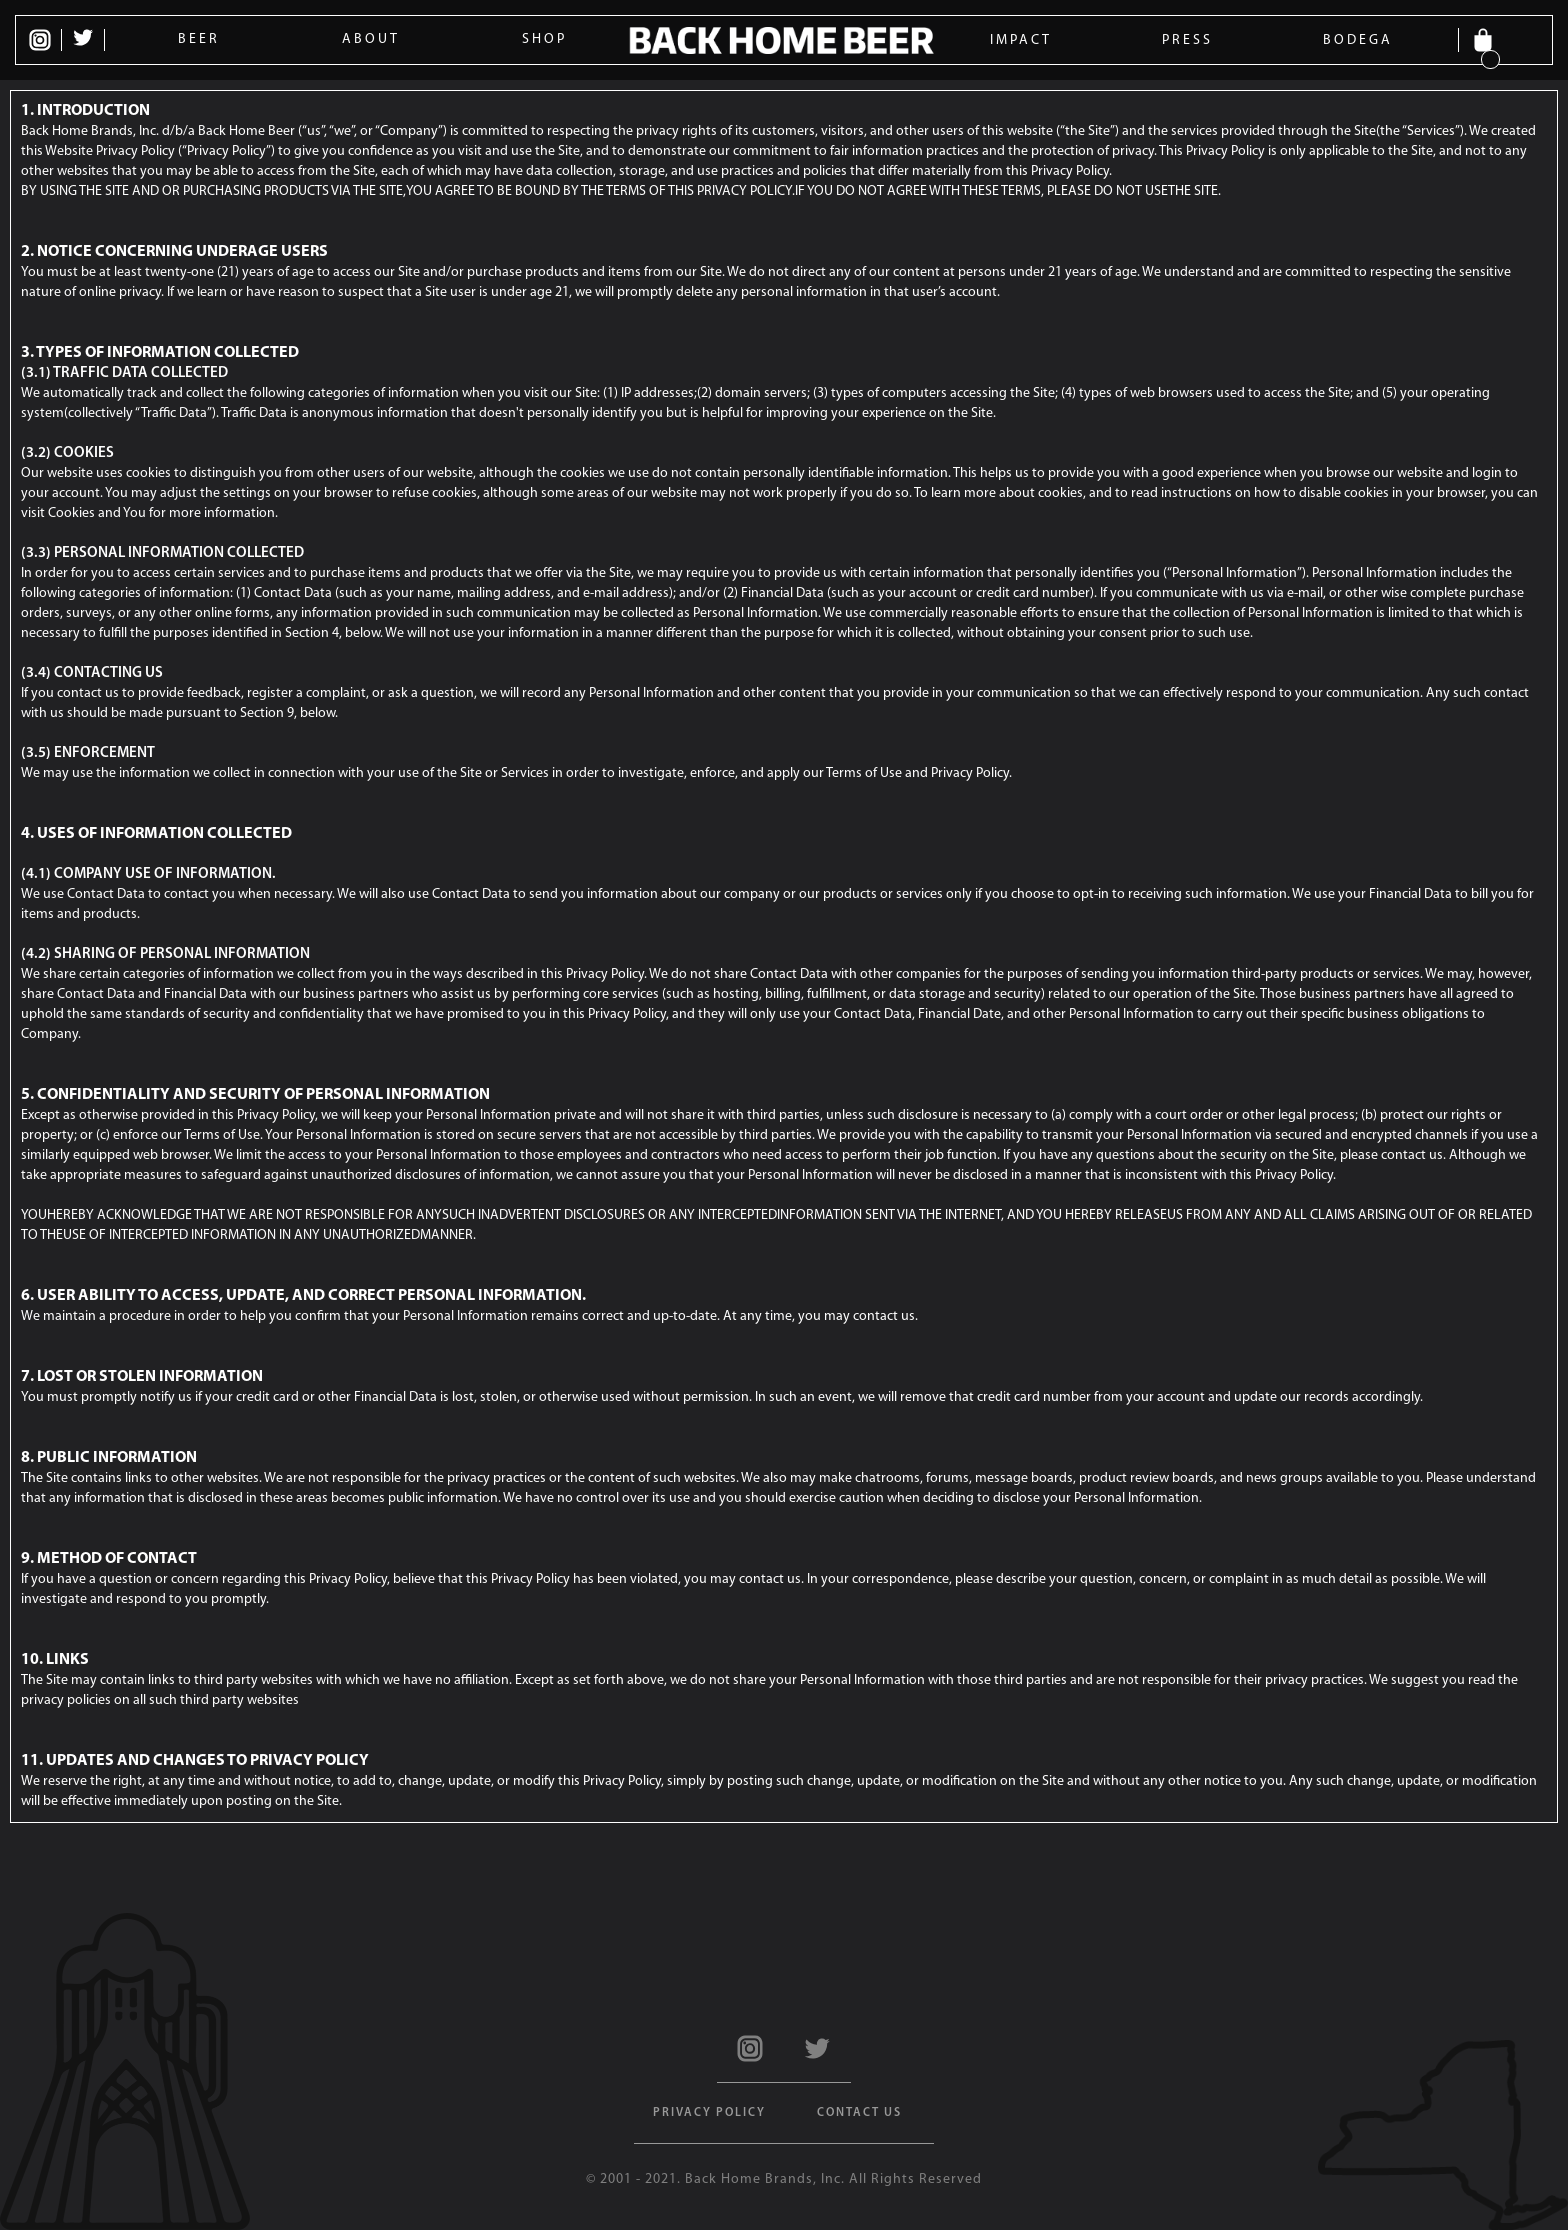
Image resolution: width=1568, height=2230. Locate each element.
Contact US (859, 2113)
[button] (1488, 40)
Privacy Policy (709, 2113)
